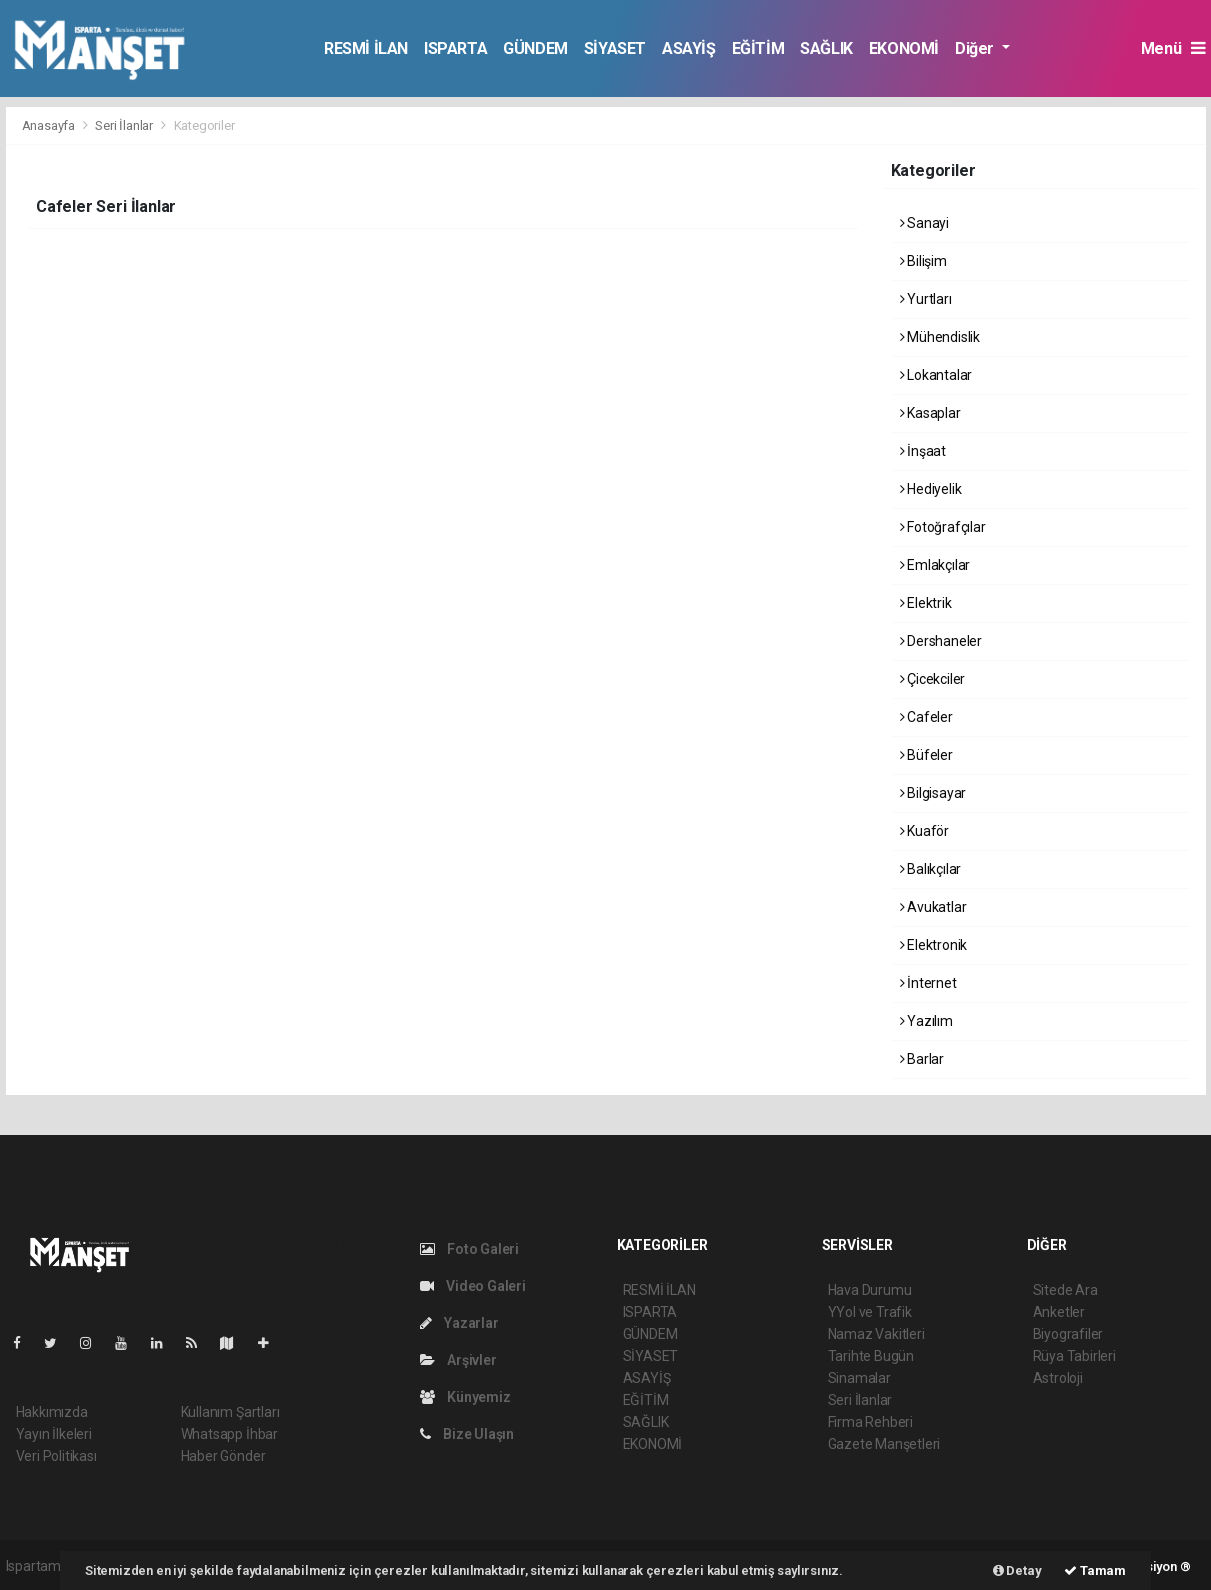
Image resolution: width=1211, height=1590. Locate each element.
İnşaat (923, 451)
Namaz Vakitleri (876, 1334)
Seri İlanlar (124, 125)
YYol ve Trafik (870, 1312)
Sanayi (924, 223)
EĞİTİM (758, 48)
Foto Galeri (470, 1249)
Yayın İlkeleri (54, 1434)
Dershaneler (941, 641)
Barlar (922, 1059)
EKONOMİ (904, 48)
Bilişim (923, 261)
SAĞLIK (826, 48)
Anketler (1059, 1312)
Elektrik (926, 603)
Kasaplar (930, 413)
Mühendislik (940, 337)
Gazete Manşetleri (884, 1444)
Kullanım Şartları (230, 1412)
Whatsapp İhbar (229, 1434)
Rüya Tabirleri (1074, 1356)
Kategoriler (204, 125)
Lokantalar (936, 375)
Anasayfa (50, 125)
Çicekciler (933, 679)
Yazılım (926, 1021)
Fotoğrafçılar (943, 527)
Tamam (1095, 1570)
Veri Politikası (56, 1456)
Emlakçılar (935, 565)
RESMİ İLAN (366, 48)
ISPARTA (455, 48)
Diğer (976, 48)
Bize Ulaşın (467, 1434)
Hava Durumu (870, 1290)
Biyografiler (1068, 1334)
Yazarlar (459, 1323)
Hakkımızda (52, 1412)
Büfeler (926, 755)
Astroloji (1058, 1378)
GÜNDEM (535, 48)
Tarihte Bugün (871, 1356)
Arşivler (458, 1360)
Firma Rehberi (871, 1422)
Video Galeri (473, 1286)
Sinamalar (859, 1378)
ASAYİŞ (689, 48)
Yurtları (926, 299)
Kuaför (924, 831)
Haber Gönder (223, 1456)
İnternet (928, 983)
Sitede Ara (1065, 1290)
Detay (1017, 1570)
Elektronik (934, 945)
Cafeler (926, 717)
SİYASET (615, 48)
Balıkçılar (931, 869)
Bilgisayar (933, 793)
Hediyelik (931, 489)
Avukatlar (933, 907)
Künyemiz (465, 1397)
